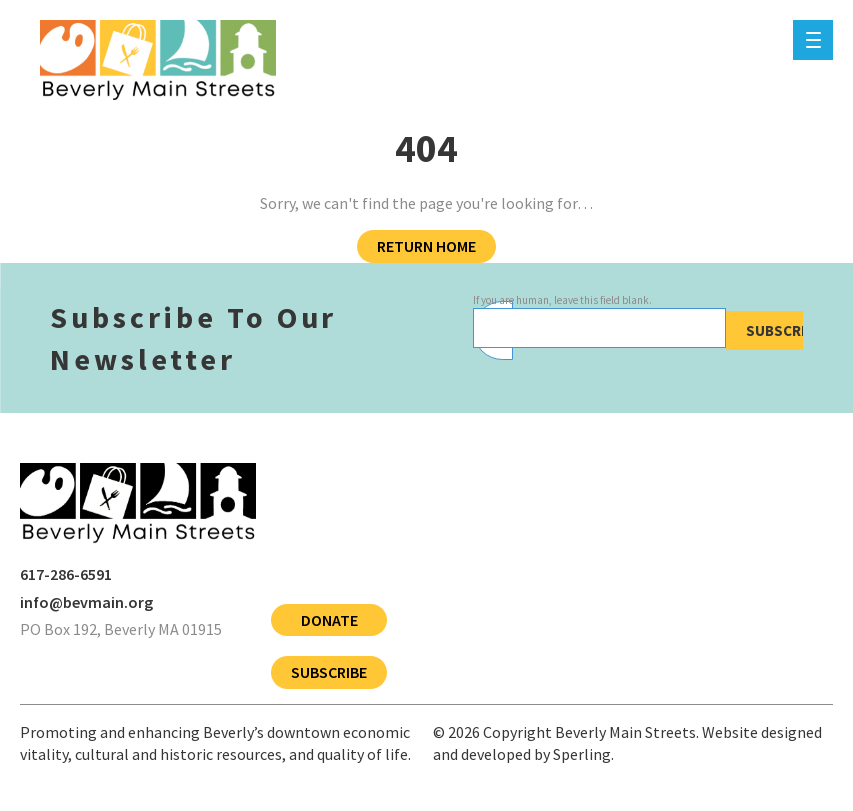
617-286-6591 (66, 574)
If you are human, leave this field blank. (562, 300)
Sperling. (583, 754)
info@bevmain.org (86, 602)
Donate (329, 620)
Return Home (426, 246)
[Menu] (813, 40)
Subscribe (784, 330)
